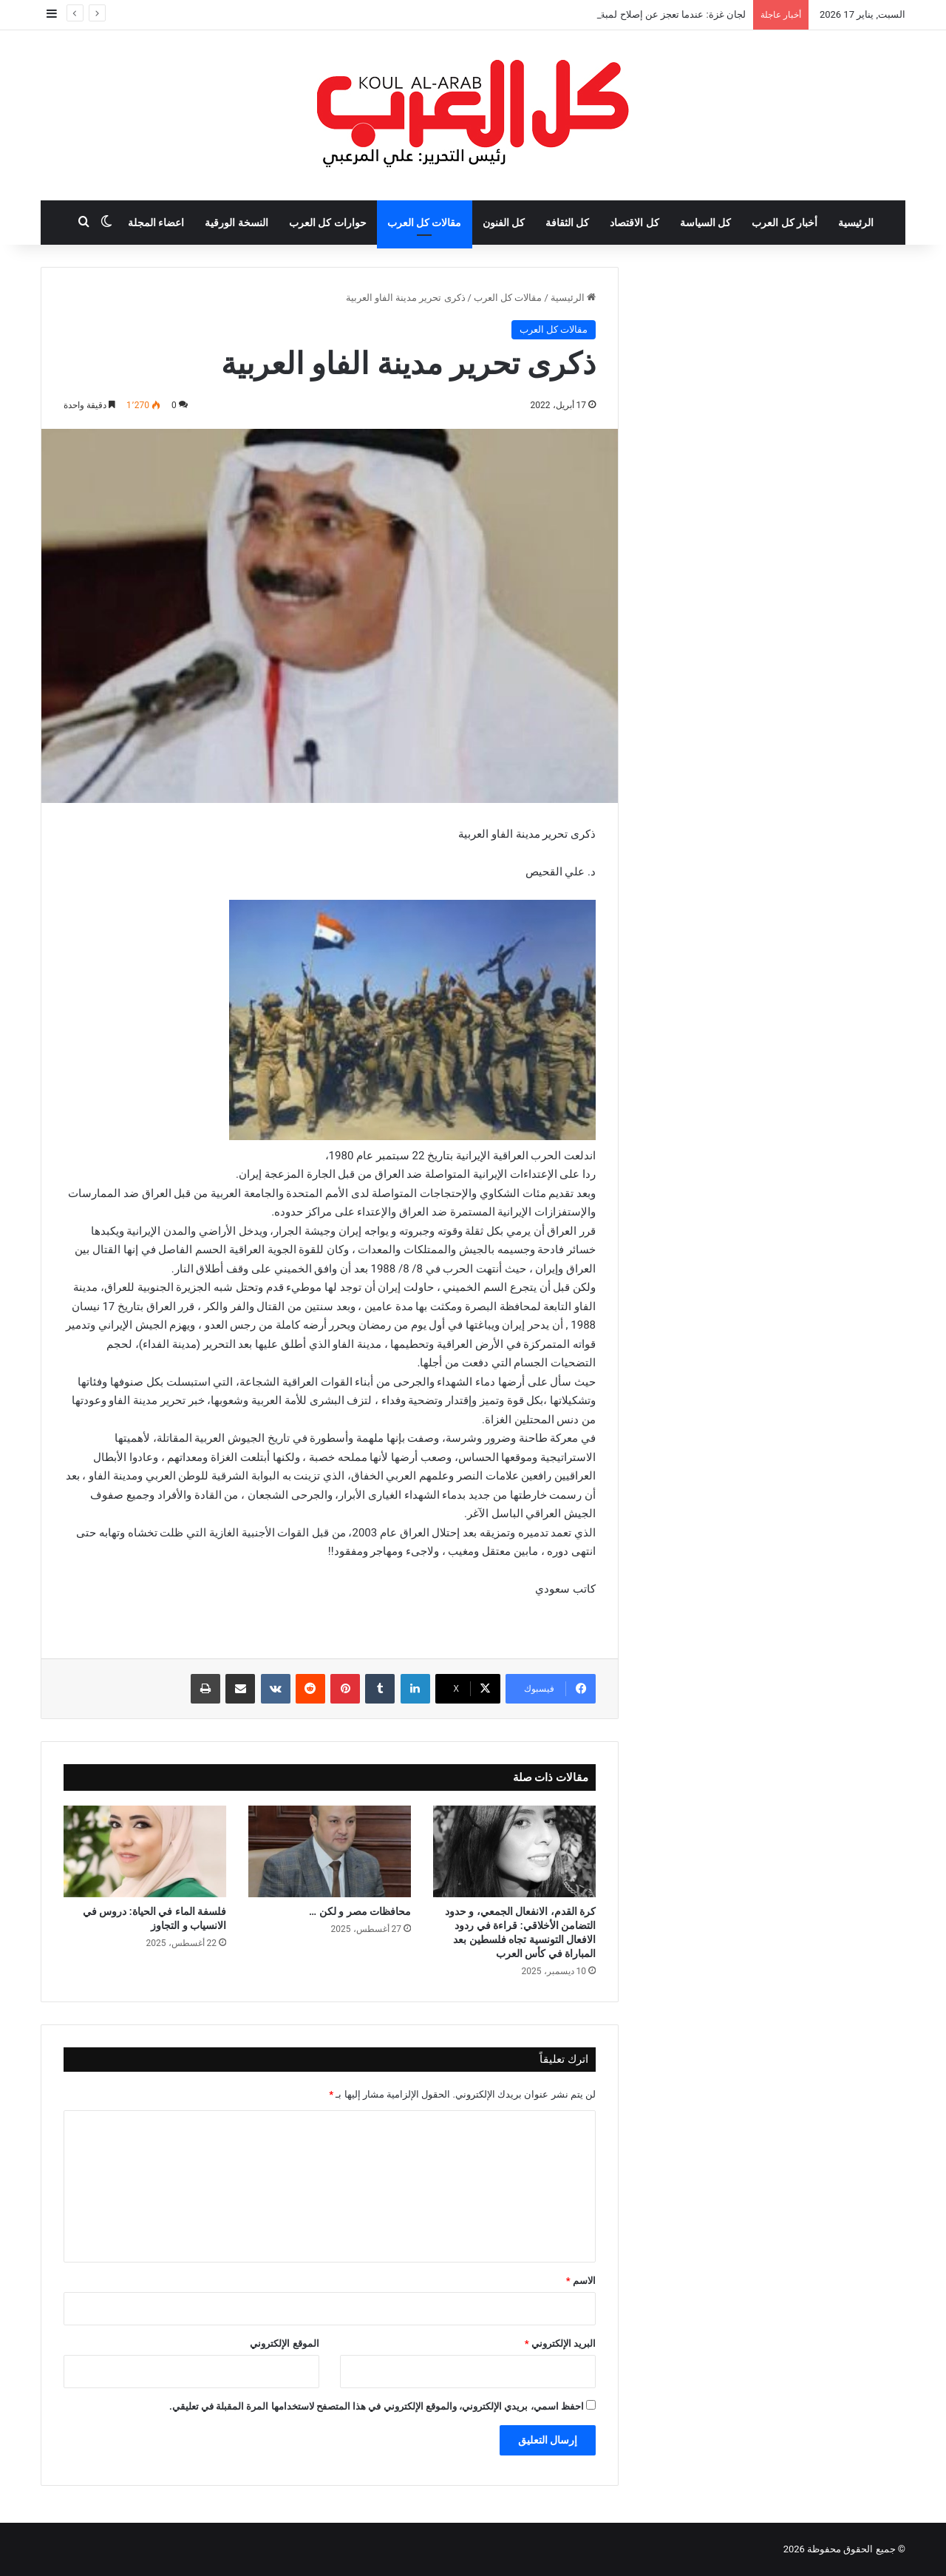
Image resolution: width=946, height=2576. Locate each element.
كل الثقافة (567, 222)
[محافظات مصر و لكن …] (329, 1851)
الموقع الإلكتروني (284, 2343)
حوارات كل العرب (328, 222)
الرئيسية (856, 222)
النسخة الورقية (236, 222)
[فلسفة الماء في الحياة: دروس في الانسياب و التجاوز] (145, 1851)
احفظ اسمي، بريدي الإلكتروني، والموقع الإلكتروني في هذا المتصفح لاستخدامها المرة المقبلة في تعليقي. (376, 2406)
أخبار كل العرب (784, 222)
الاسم (581, 2280)
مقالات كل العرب (424, 222)
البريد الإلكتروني (560, 2343)
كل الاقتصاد (634, 222)
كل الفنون (504, 222)
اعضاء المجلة (156, 222)
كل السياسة (705, 222)
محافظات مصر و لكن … (360, 1911)
